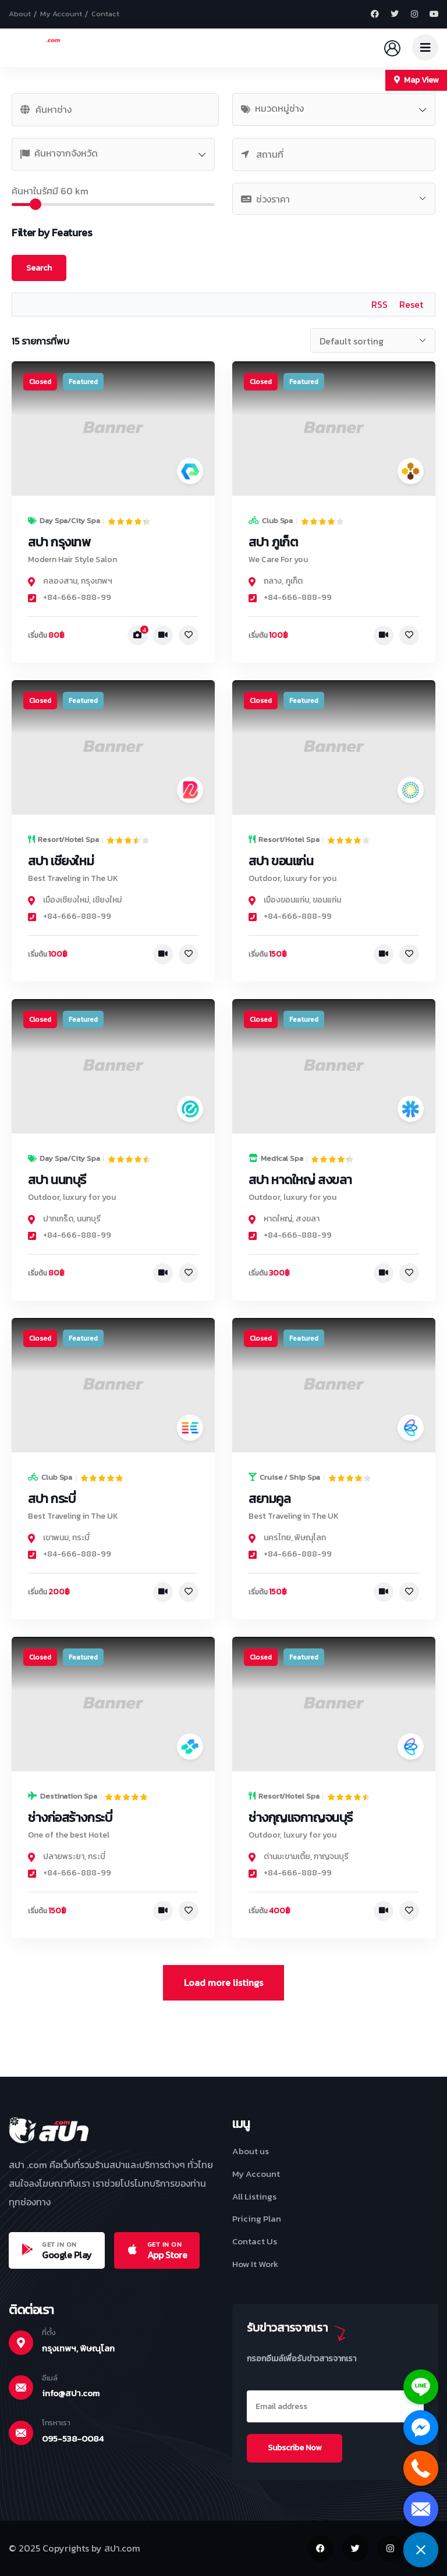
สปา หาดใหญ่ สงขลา (300, 1179)
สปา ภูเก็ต (273, 542)
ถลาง (273, 581)
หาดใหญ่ (278, 1219)
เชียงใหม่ (107, 900)
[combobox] (333, 109)
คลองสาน (60, 581)
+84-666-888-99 (69, 597)
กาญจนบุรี (331, 1856)
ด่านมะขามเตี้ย (287, 1856)
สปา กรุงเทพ (59, 542)
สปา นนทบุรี (57, 1179)
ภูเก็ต (294, 581)
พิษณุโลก (310, 1538)
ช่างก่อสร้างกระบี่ (70, 1817)
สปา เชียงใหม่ (61, 860)
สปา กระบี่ (51, 1498)
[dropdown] (425, 47)
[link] (113, 428)
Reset (411, 304)
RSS (379, 304)
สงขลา (308, 1219)
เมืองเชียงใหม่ (66, 900)
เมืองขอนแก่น (286, 900)
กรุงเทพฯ (96, 581)
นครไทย (277, 1538)
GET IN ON (59, 2244)
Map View (416, 80)
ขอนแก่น (327, 900)
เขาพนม (56, 1538)
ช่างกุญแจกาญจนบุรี (301, 1817)
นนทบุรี (89, 1219)
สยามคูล (269, 1498)
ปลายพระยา (63, 1856)
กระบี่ (81, 1538)
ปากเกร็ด (58, 1219)
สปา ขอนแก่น (281, 860)
